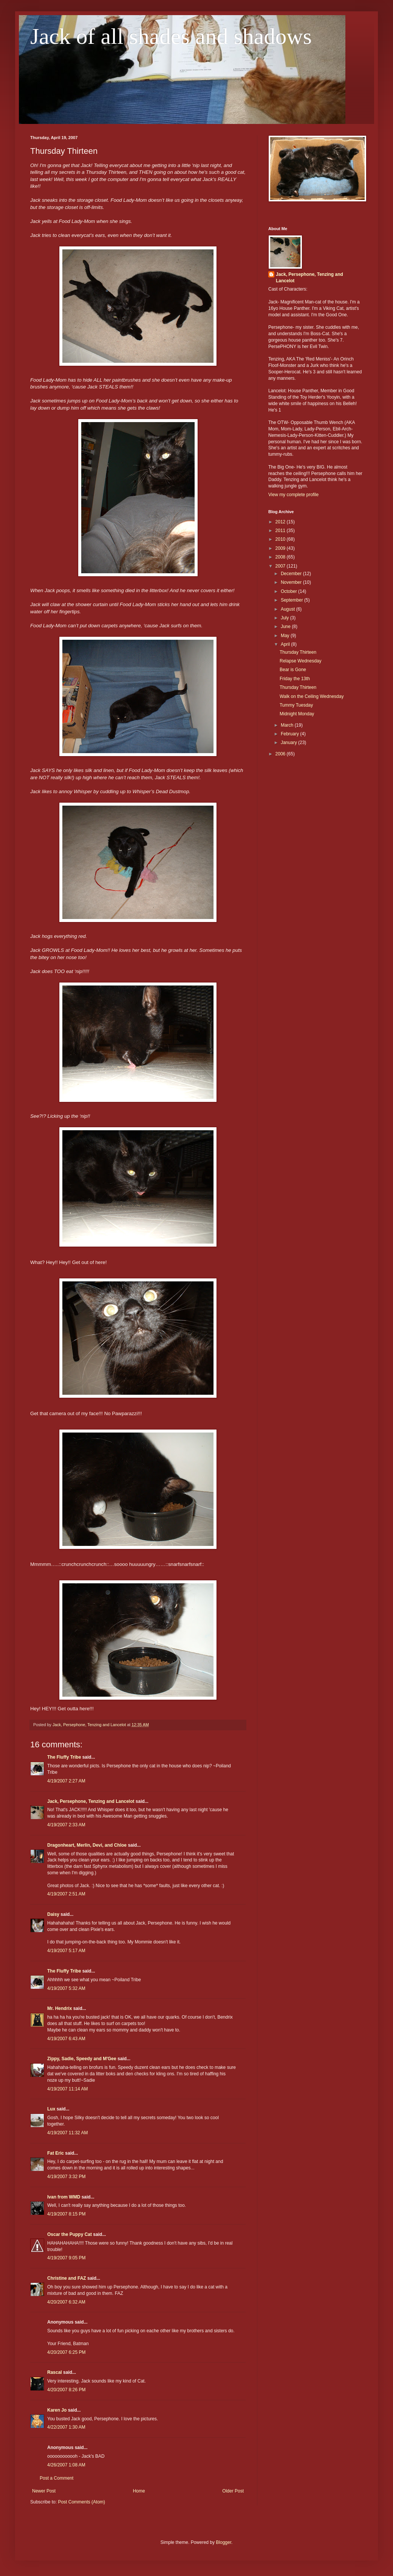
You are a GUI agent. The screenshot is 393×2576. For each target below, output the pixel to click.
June (286, 626)
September (292, 600)
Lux (51, 2109)
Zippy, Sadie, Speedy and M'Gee (81, 2058)
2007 (281, 566)
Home (139, 2491)
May (286, 635)
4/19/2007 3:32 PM (66, 2176)
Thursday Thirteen (298, 652)
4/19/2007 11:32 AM (67, 2132)
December (292, 573)
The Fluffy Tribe (64, 1757)
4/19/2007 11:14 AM (67, 2089)
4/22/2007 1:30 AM (66, 2427)
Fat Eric (55, 2153)
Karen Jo (57, 2410)
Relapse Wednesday (301, 661)
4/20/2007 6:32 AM (66, 2302)
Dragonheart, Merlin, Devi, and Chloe (87, 1845)
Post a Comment (56, 2478)
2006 (281, 754)
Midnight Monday (297, 713)
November (292, 582)
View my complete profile (293, 494)
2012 (281, 521)
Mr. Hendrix (59, 2008)
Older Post (233, 2491)
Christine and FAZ (66, 2278)
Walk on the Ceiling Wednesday (311, 696)
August (288, 609)
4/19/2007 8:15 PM (66, 2214)
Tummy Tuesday (296, 705)
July (285, 617)
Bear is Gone (293, 669)
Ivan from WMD (63, 2197)
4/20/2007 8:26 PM (66, 2389)
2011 (281, 530)
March (288, 725)
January (289, 742)
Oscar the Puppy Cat (69, 2234)
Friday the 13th (295, 678)
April (286, 644)
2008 (281, 557)
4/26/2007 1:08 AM (66, 2465)
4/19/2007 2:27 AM (66, 1781)
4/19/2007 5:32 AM (66, 1988)
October (289, 591)
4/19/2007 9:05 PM (66, 2257)
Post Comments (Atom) (81, 2502)
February (290, 733)
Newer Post (44, 2491)
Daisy (53, 1914)
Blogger (223, 2542)
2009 (281, 548)
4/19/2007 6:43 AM (66, 2038)
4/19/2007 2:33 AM (66, 1824)
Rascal (54, 2372)
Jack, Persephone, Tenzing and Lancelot (91, 1801)
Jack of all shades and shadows (171, 36)
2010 (281, 539)
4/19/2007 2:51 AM (66, 1894)
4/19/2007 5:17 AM (66, 1950)
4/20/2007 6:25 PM (66, 2352)
